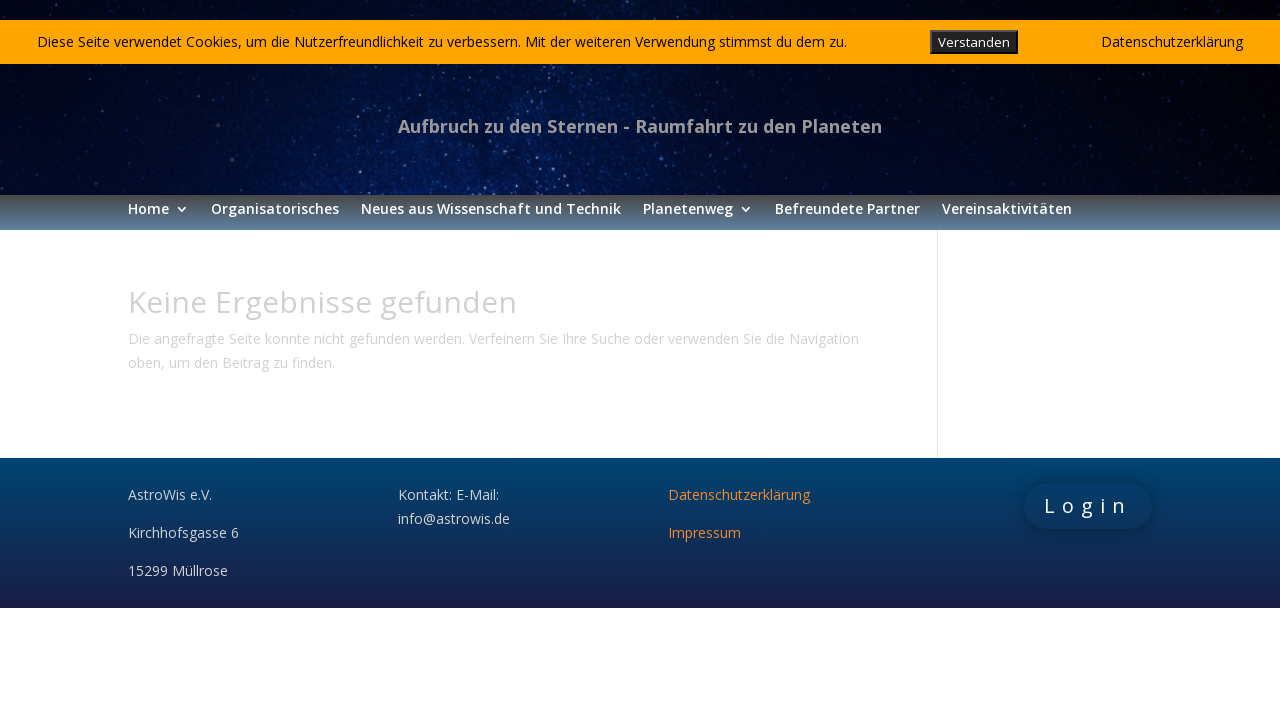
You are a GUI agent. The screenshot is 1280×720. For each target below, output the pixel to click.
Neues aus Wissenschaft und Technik (491, 210)
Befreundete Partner (847, 210)
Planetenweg (688, 210)
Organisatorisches (275, 210)
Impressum (704, 532)
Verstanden (974, 42)
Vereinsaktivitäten (1007, 210)
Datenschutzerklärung (739, 494)
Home (148, 210)
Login (1088, 505)
